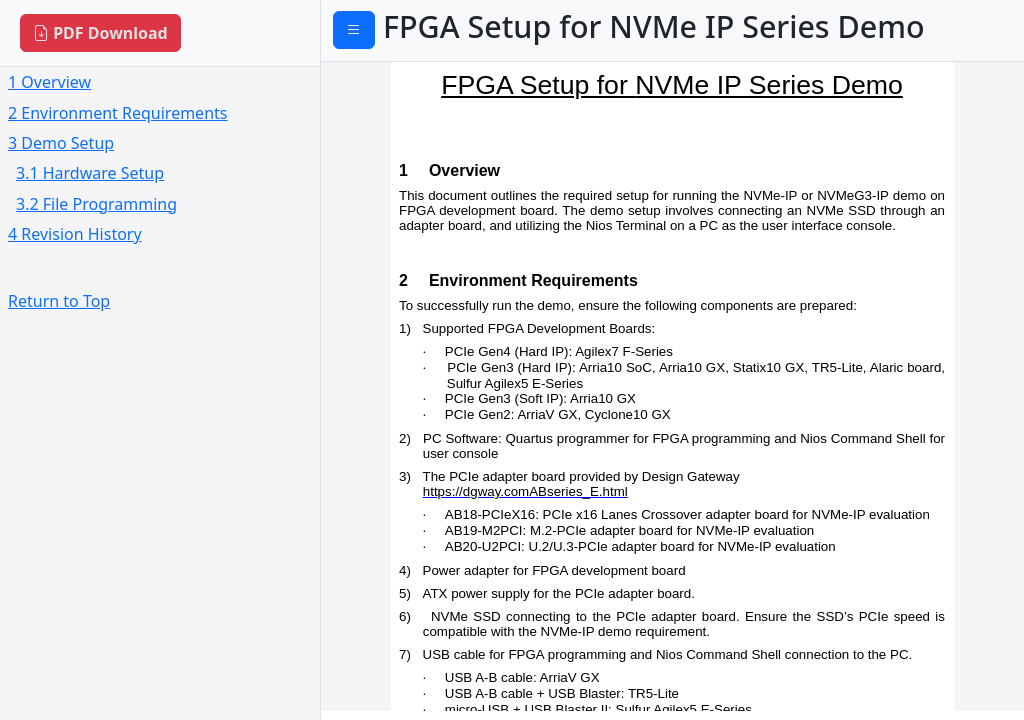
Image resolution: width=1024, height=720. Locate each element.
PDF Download (100, 33)
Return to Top (59, 301)
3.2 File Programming (96, 204)
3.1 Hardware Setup (90, 173)
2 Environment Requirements (117, 113)
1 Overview (49, 82)
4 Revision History (75, 234)
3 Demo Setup (61, 143)
